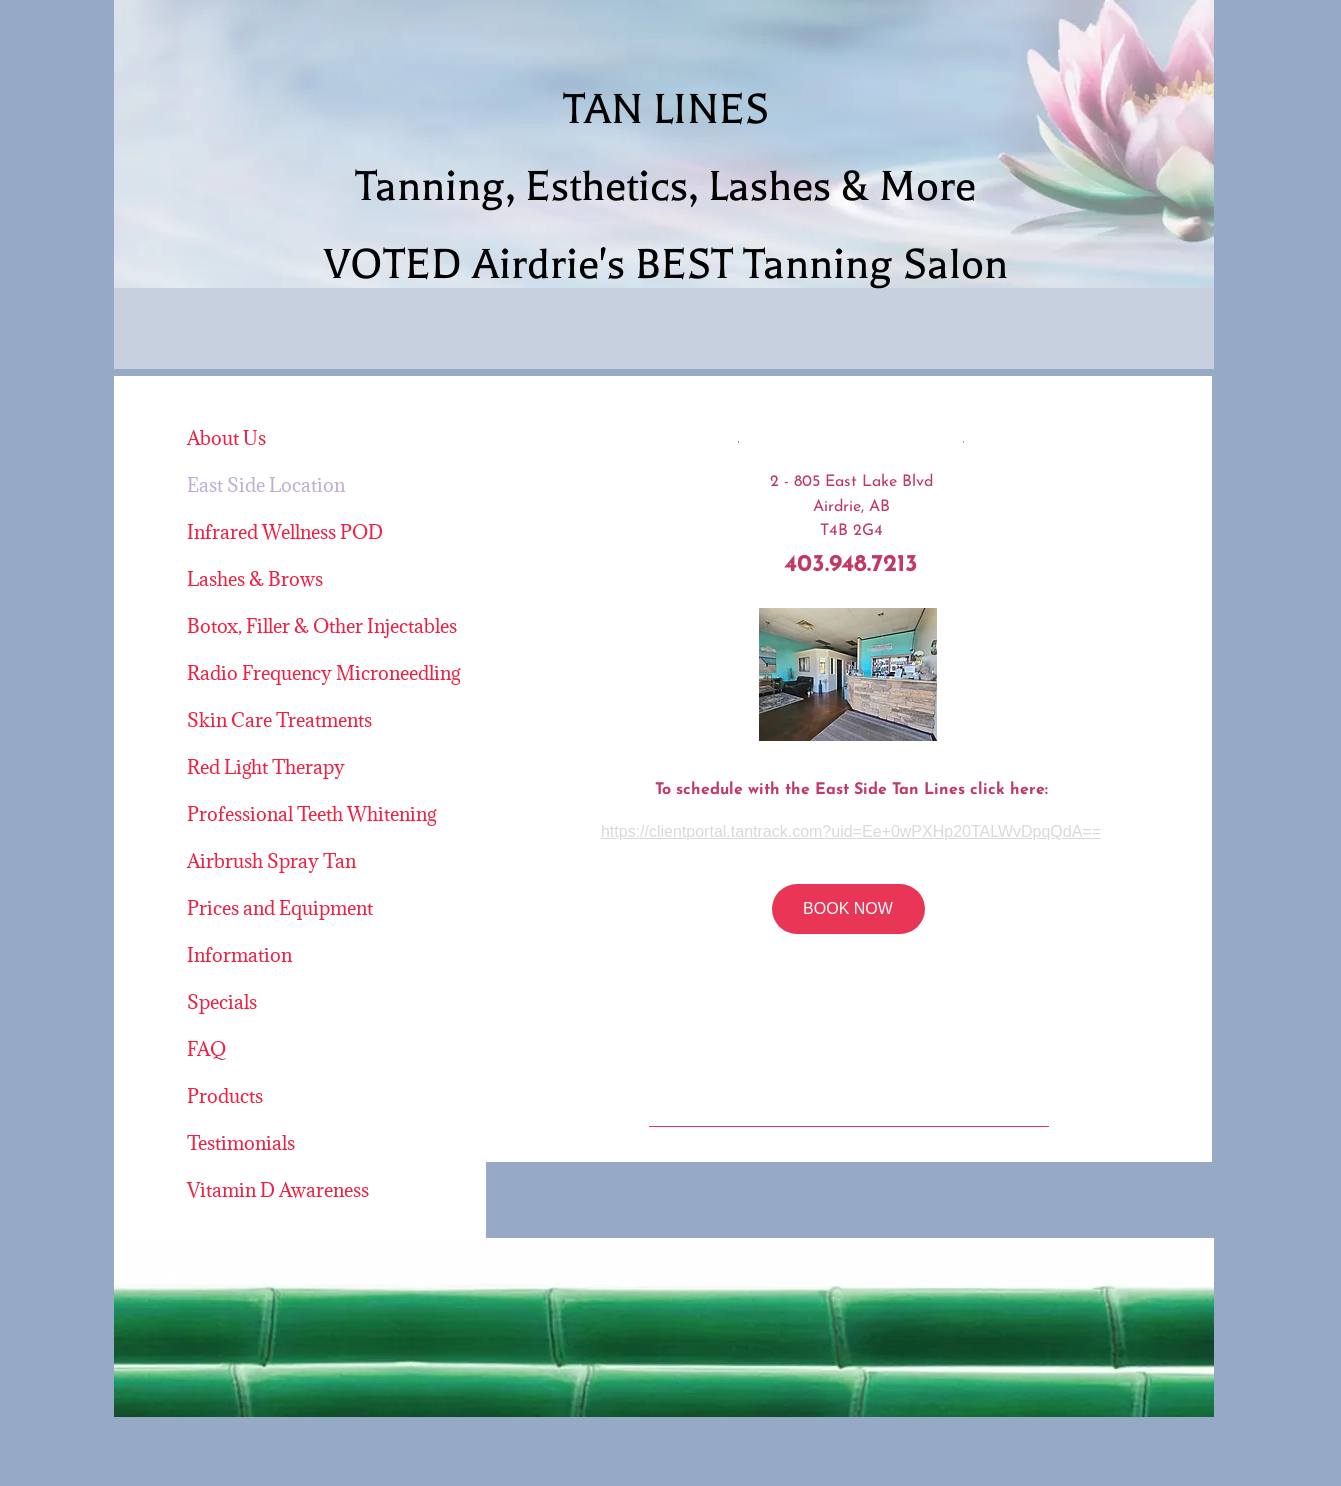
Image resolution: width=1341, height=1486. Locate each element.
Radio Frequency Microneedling (323, 673)
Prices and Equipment (280, 908)
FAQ (206, 1049)
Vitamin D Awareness (278, 1190)
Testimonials (241, 1143)
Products (225, 1096)
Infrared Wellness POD (285, 532)
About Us (226, 438)
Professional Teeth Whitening (311, 814)
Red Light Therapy (266, 767)
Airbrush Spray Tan (271, 861)
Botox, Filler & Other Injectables (322, 626)
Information (239, 955)
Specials (222, 1002)
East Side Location (266, 485)
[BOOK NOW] (848, 909)
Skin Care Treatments (279, 720)
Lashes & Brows (255, 579)
